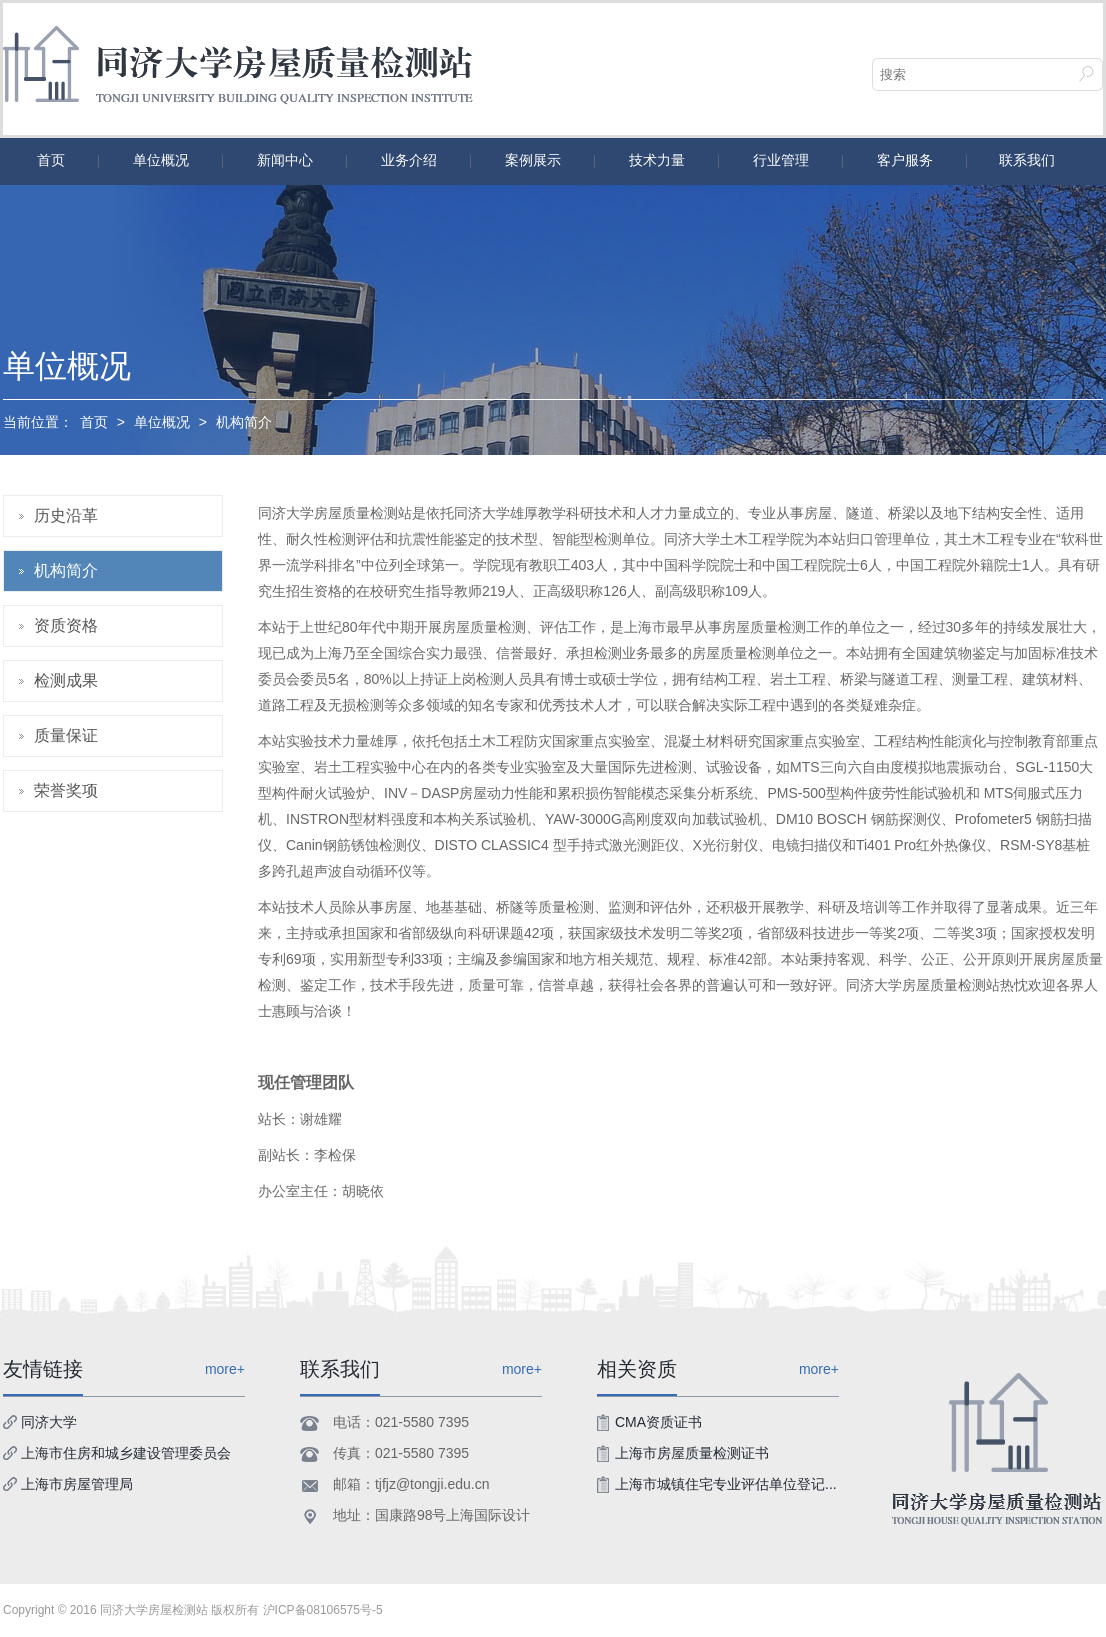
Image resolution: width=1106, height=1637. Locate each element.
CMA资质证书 (658, 1422)
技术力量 (657, 160)
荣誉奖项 (66, 790)
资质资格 (66, 625)
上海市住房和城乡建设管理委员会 (126, 1453)
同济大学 (49, 1422)
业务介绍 (409, 160)
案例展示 (533, 160)
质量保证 (66, 735)
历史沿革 (66, 515)
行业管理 (781, 160)
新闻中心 (285, 160)
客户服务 (905, 160)
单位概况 (161, 160)
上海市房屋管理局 (77, 1484)
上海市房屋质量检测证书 (692, 1453)
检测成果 (66, 680)
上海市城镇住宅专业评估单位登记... (726, 1484)
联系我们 (1027, 160)
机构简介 (244, 422)
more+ (522, 1369)
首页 (51, 160)
